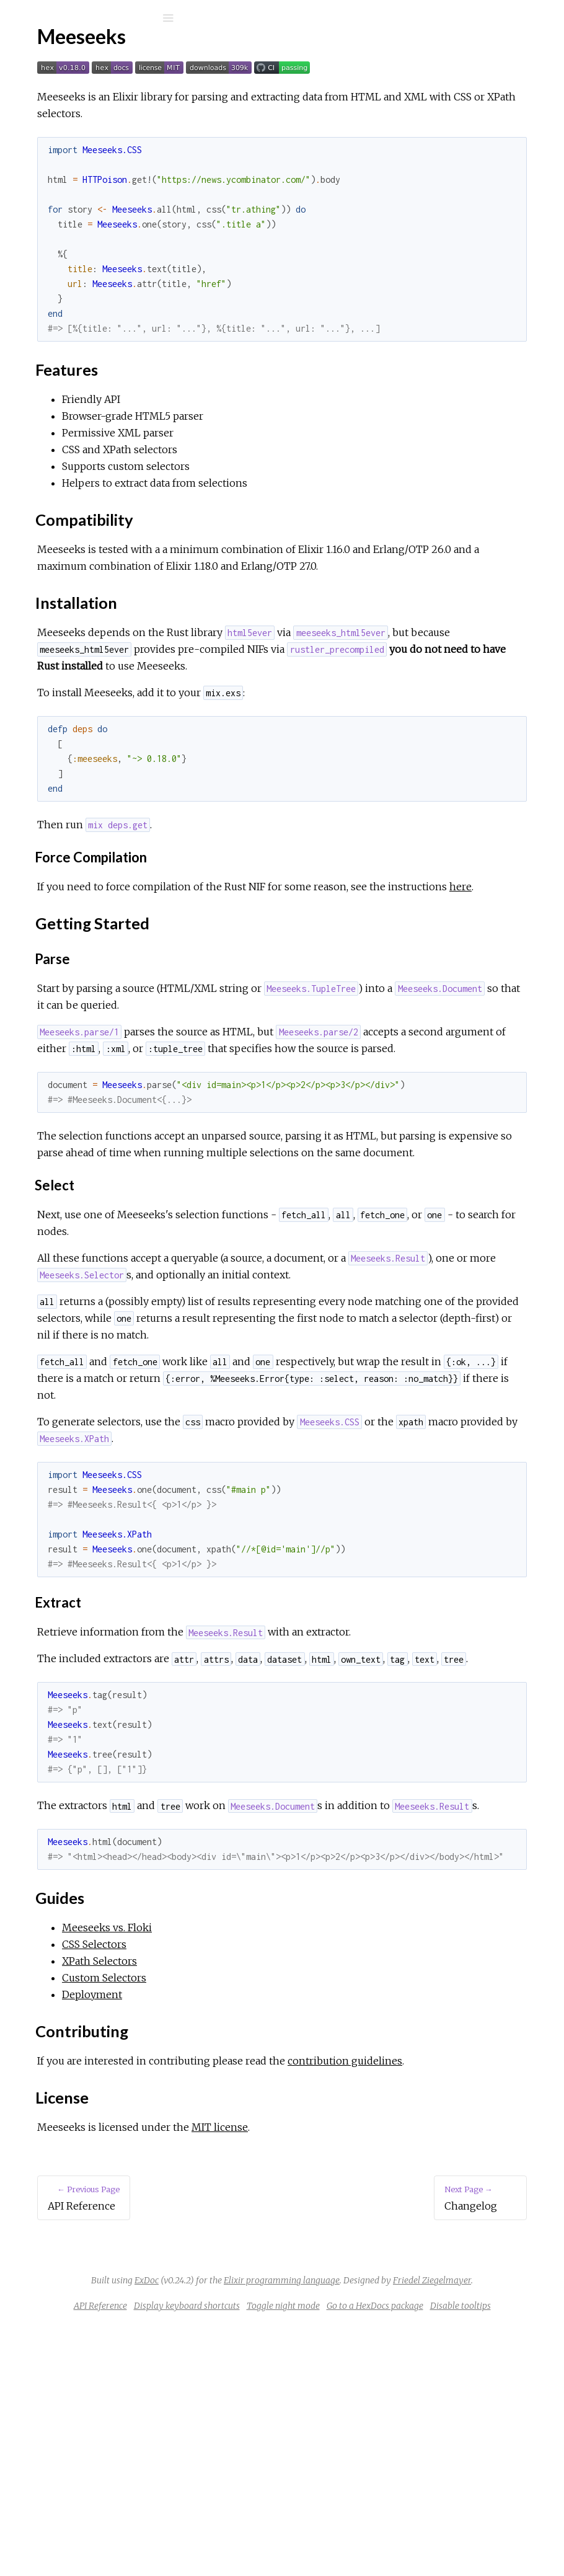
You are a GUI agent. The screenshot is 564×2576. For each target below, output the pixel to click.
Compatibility (74, 213)
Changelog (60, 302)
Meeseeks (65, 51)
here (370, 937)
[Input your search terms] (92, 18)
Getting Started (79, 240)
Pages (44, 96)
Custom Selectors (77, 416)
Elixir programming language (440, 2497)
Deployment (66, 433)
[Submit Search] (18, 18)
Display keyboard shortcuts (365, 2540)
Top (54, 186)
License (62, 281)
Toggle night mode (461, 2540)
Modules (52, 113)
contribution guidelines (280, 2278)
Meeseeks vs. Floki (79, 366)
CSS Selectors (69, 383)
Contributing (72, 267)
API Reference (70, 148)
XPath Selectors (73, 399)
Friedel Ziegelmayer (399, 2514)
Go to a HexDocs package (341, 2557)
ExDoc (305, 2497)
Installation (69, 226)
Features (65, 199)
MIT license (405, 2345)
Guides (61, 254)
